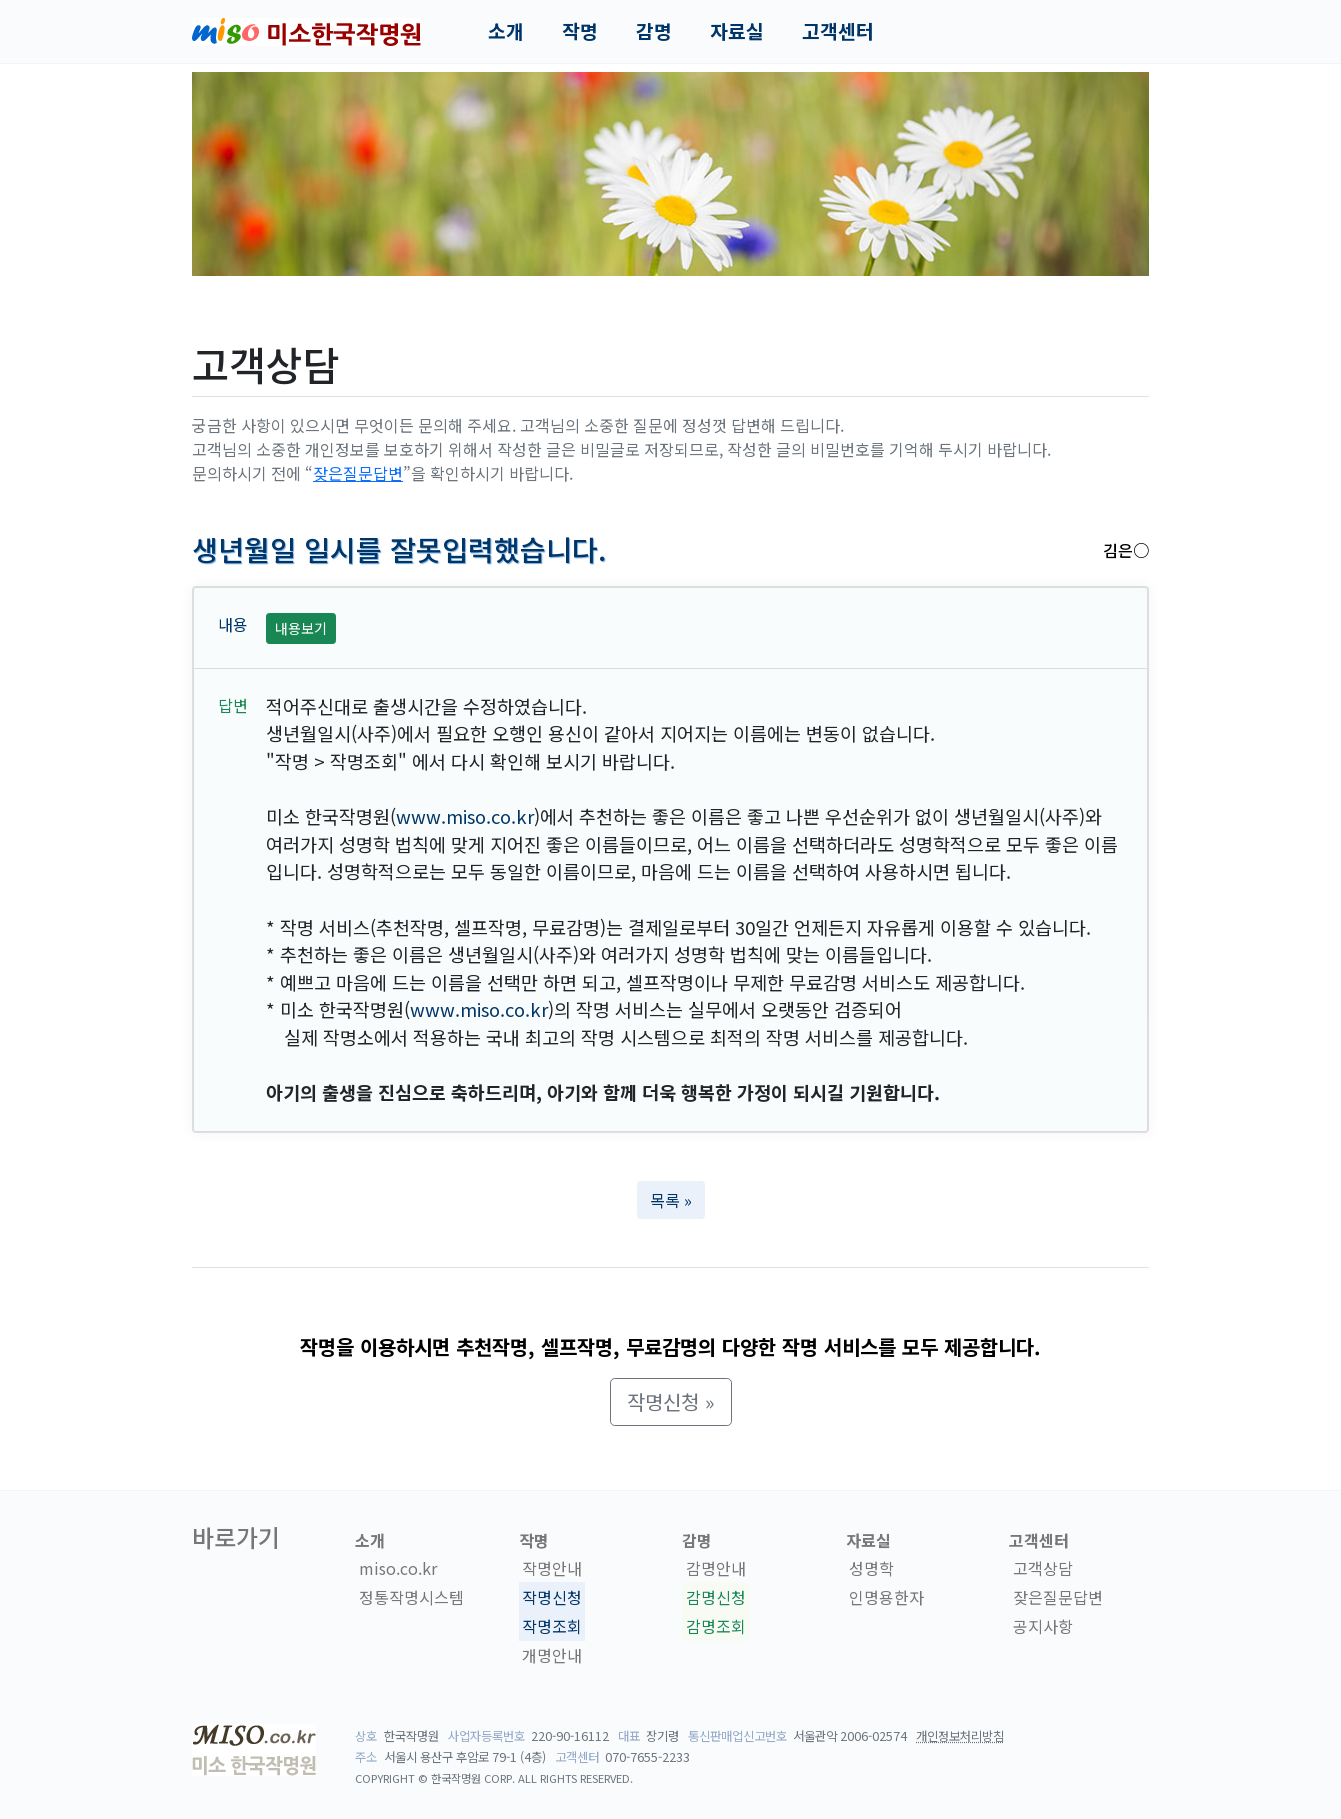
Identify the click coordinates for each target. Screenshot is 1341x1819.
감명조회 (716, 1626)
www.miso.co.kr (465, 816)
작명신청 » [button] (671, 1401)
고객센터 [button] (838, 31)
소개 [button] (506, 31)
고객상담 (1043, 1568)
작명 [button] (580, 31)
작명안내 (552, 1568)
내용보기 (301, 628)
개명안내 (552, 1655)
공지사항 (1043, 1626)
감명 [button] (654, 31)
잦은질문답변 (358, 473)
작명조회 (552, 1626)
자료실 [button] (737, 31)
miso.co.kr (398, 1568)
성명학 (871, 1568)
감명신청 (716, 1597)
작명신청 (552, 1597)
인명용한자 (886, 1597)
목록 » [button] (671, 1200)
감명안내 (716, 1568)
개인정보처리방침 (960, 1736)
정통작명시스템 (411, 1597)
